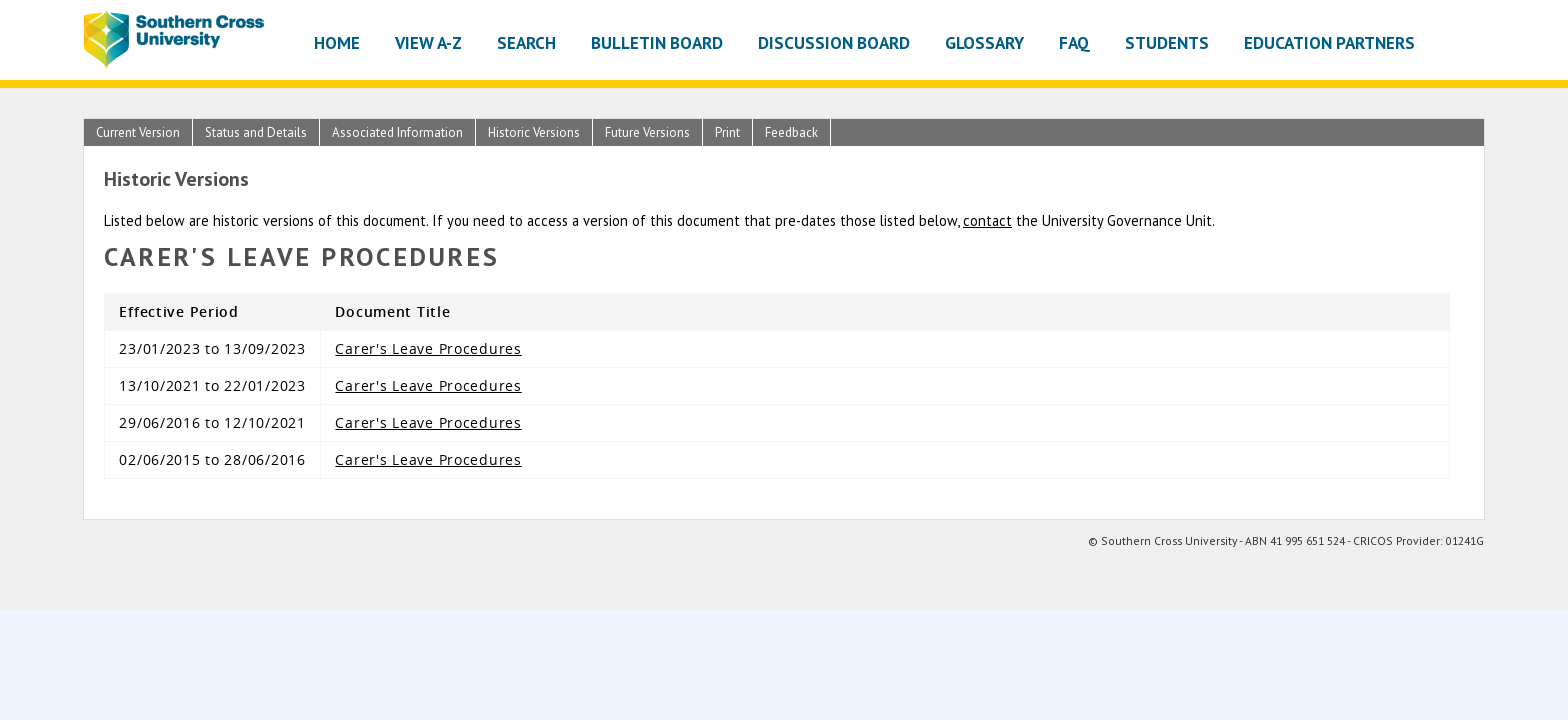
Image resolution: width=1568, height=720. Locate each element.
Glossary (984, 42)
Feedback (791, 132)
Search (526, 42)
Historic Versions (534, 132)
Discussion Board (834, 42)
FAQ (1074, 42)
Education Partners (1329, 42)
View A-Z (428, 42)
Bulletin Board (657, 42)
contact (987, 220)
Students (1167, 42)
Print (727, 132)
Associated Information (397, 132)
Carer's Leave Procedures (428, 348)
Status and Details (256, 132)
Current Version (138, 132)
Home (337, 42)
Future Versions (647, 132)
